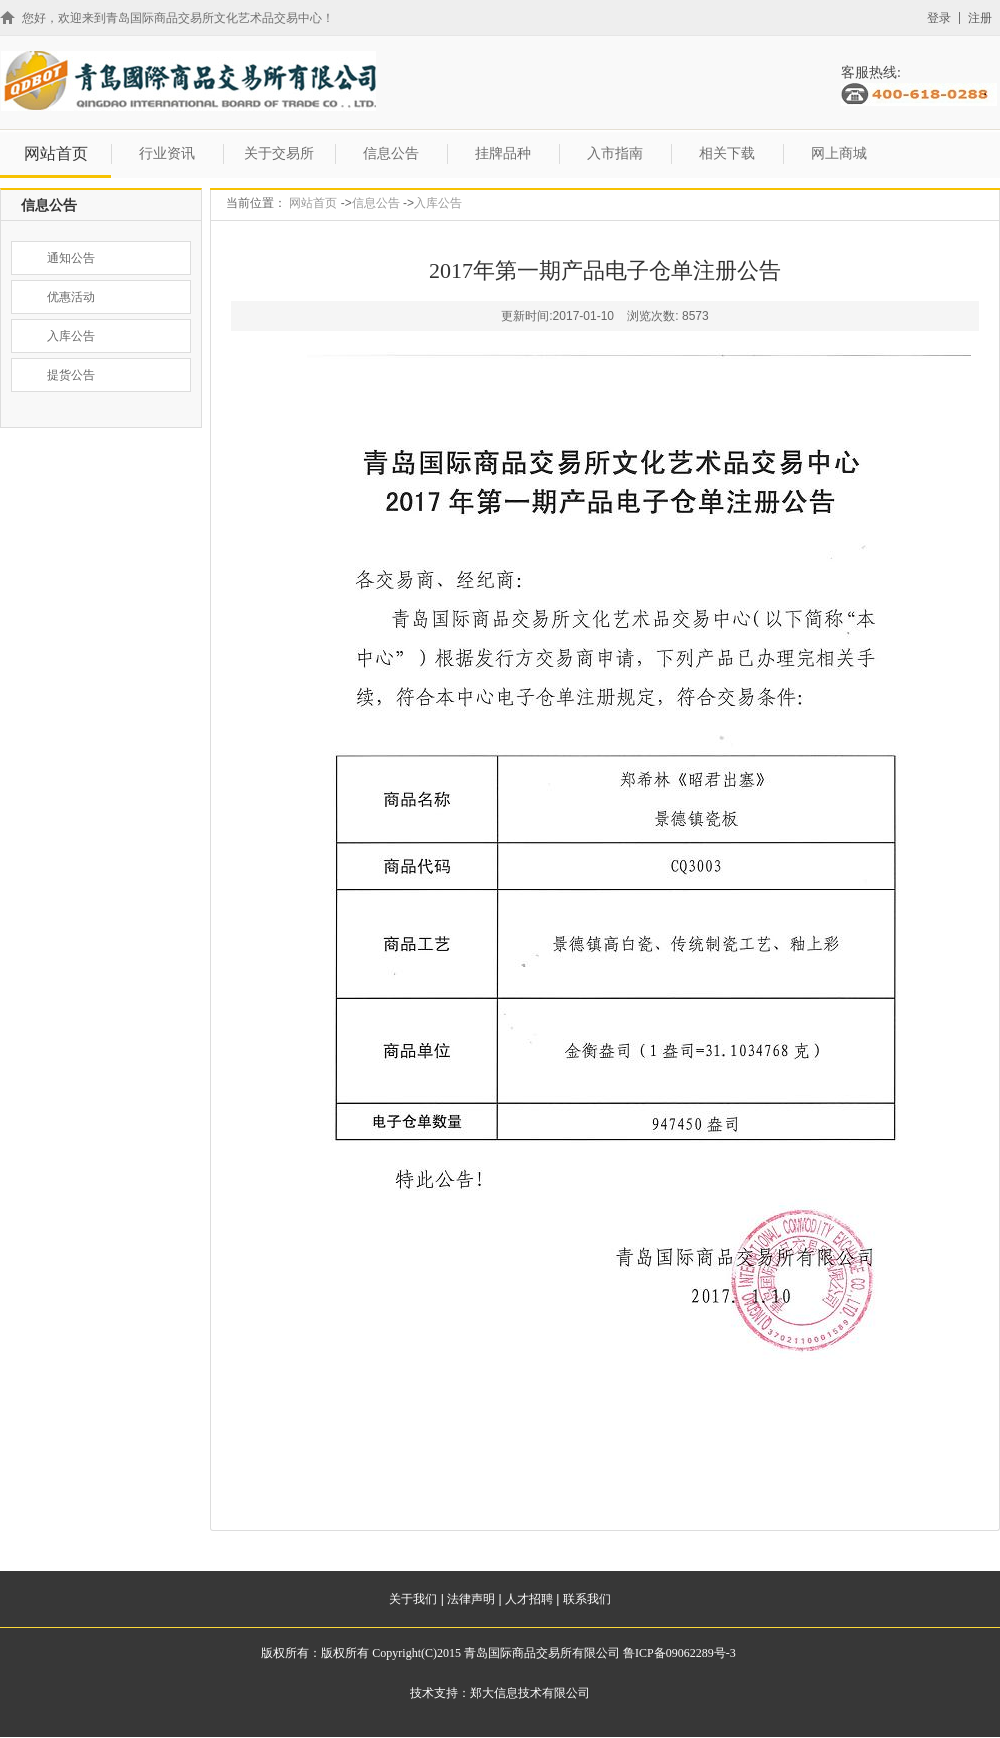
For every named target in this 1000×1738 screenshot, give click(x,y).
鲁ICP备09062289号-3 (679, 1653)
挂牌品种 (503, 153)
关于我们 (413, 1599)
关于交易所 (279, 153)
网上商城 (839, 153)
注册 (980, 18)
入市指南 (615, 153)
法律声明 (471, 1599)
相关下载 (727, 153)
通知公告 (71, 258)
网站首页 (56, 153)
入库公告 (438, 203)
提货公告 (71, 375)
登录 (939, 18)
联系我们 (587, 1599)
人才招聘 (529, 1599)
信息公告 (391, 153)
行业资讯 (167, 153)
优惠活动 (71, 297)
